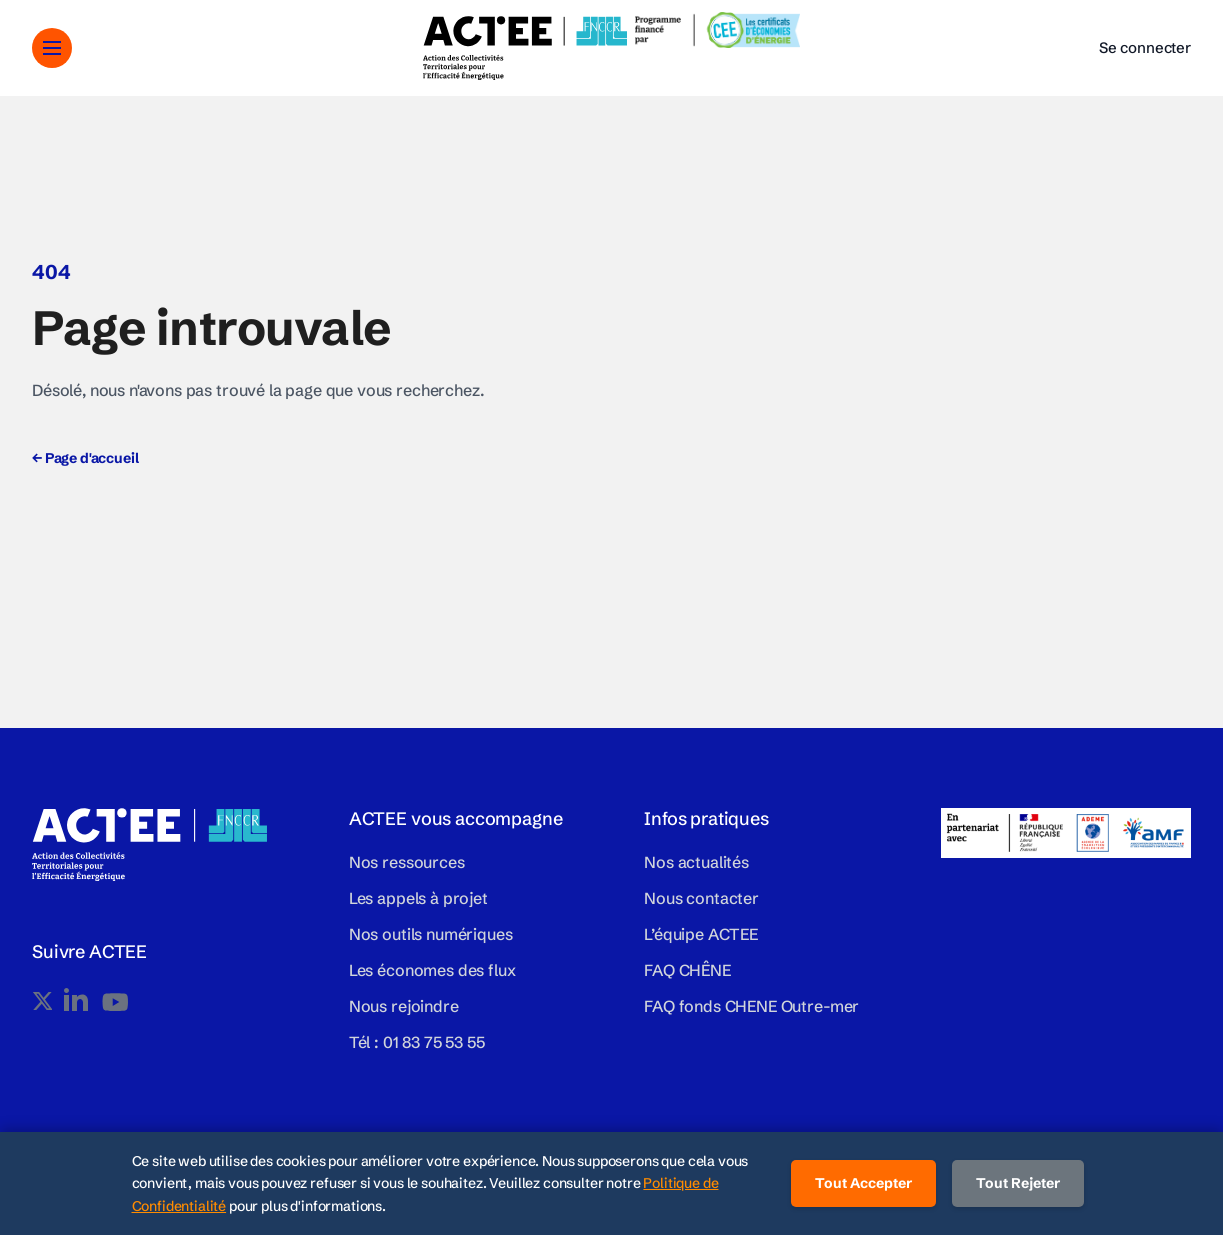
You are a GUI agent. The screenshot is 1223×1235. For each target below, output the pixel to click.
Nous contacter (701, 898)
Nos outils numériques (431, 934)
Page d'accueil (85, 458)
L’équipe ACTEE (701, 934)
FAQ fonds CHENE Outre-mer (751, 1006)
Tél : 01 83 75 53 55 (417, 1042)
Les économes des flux (432, 970)
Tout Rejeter (1018, 1183)
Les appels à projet (418, 898)
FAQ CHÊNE (687, 970)
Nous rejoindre (404, 1006)
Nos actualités (696, 862)
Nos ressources (407, 862)
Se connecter (1145, 47)
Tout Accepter (863, 1183)
